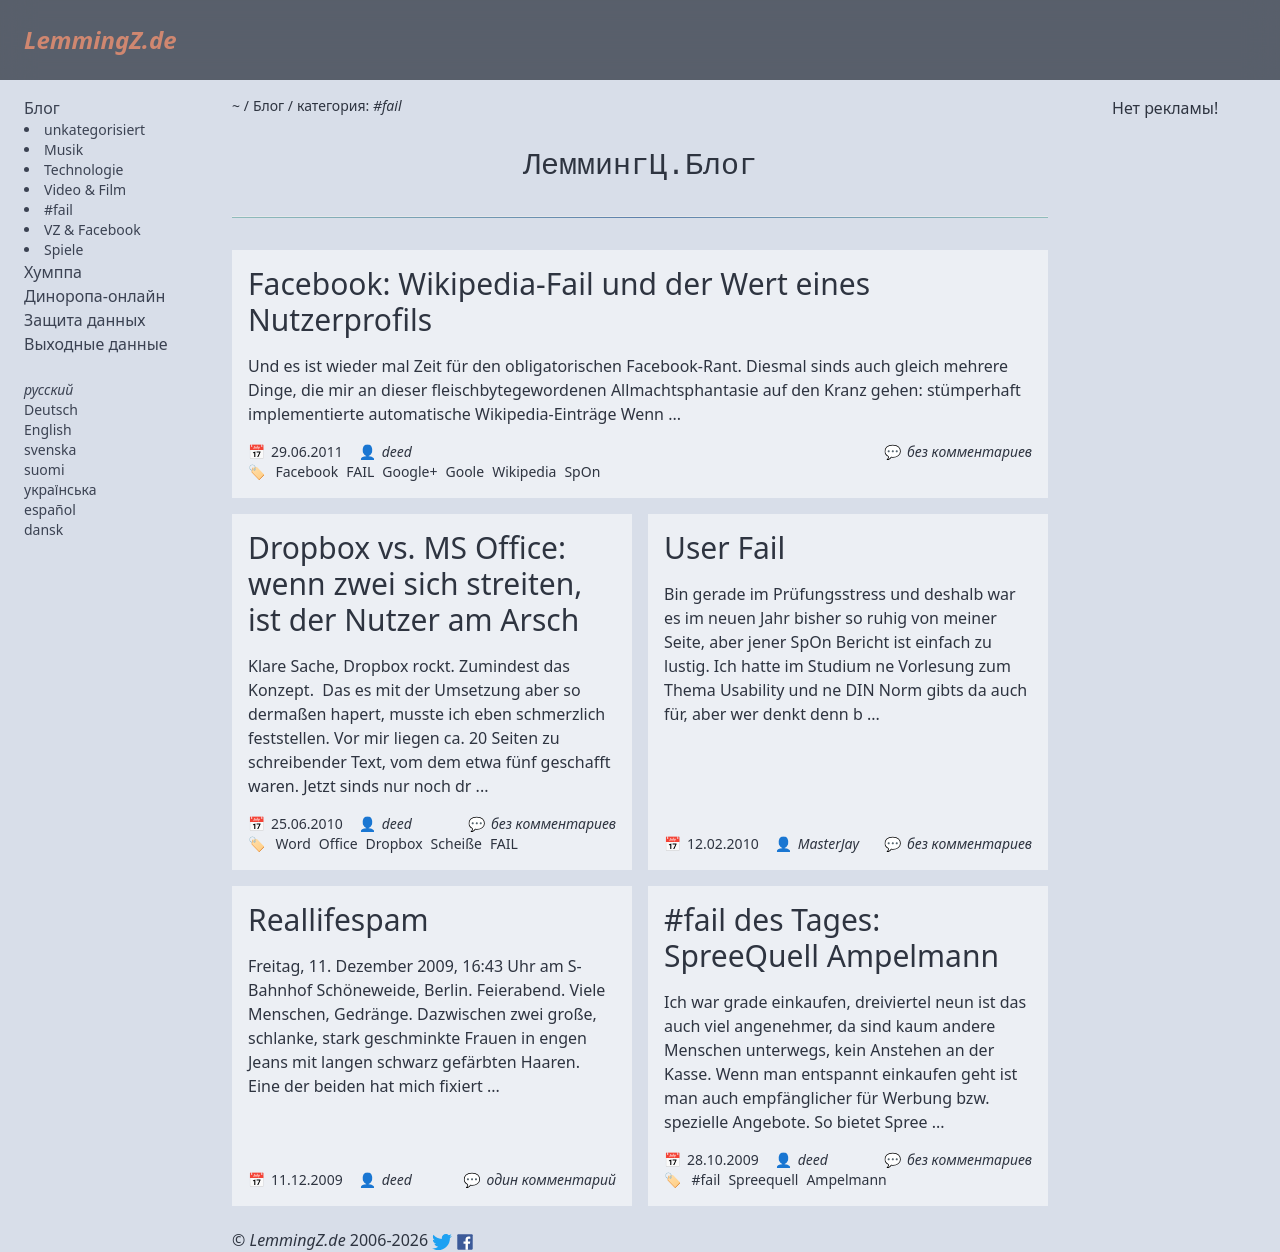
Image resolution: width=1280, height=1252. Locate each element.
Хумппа (53, 272)
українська (60, 489)
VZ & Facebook (92, 229)
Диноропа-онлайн (94, 296)
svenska (50, 449)
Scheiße (456, 843)
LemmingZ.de (100, 39)
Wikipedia (524, 471)
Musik (63, 149)
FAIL (360, 471)
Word (292, 843)
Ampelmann (846, 1179)
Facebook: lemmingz (465, 1242)
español (50, 509)
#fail (58, 209)
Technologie (83, 169)
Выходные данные (96, 344)
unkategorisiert (94, 129)
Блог (42, 108)
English (48, 429)
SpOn (582, 471)
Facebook (306, 471)
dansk (43, 529)
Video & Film (85, 189)
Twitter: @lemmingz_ (442, 1242)
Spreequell (763, 1179)
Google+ (409, 471)
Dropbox (394, 843)
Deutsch (51, 409)
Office (338, 843)
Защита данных (85, 320)
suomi (44, 469)
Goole (464, 471)
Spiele (63, 249)
